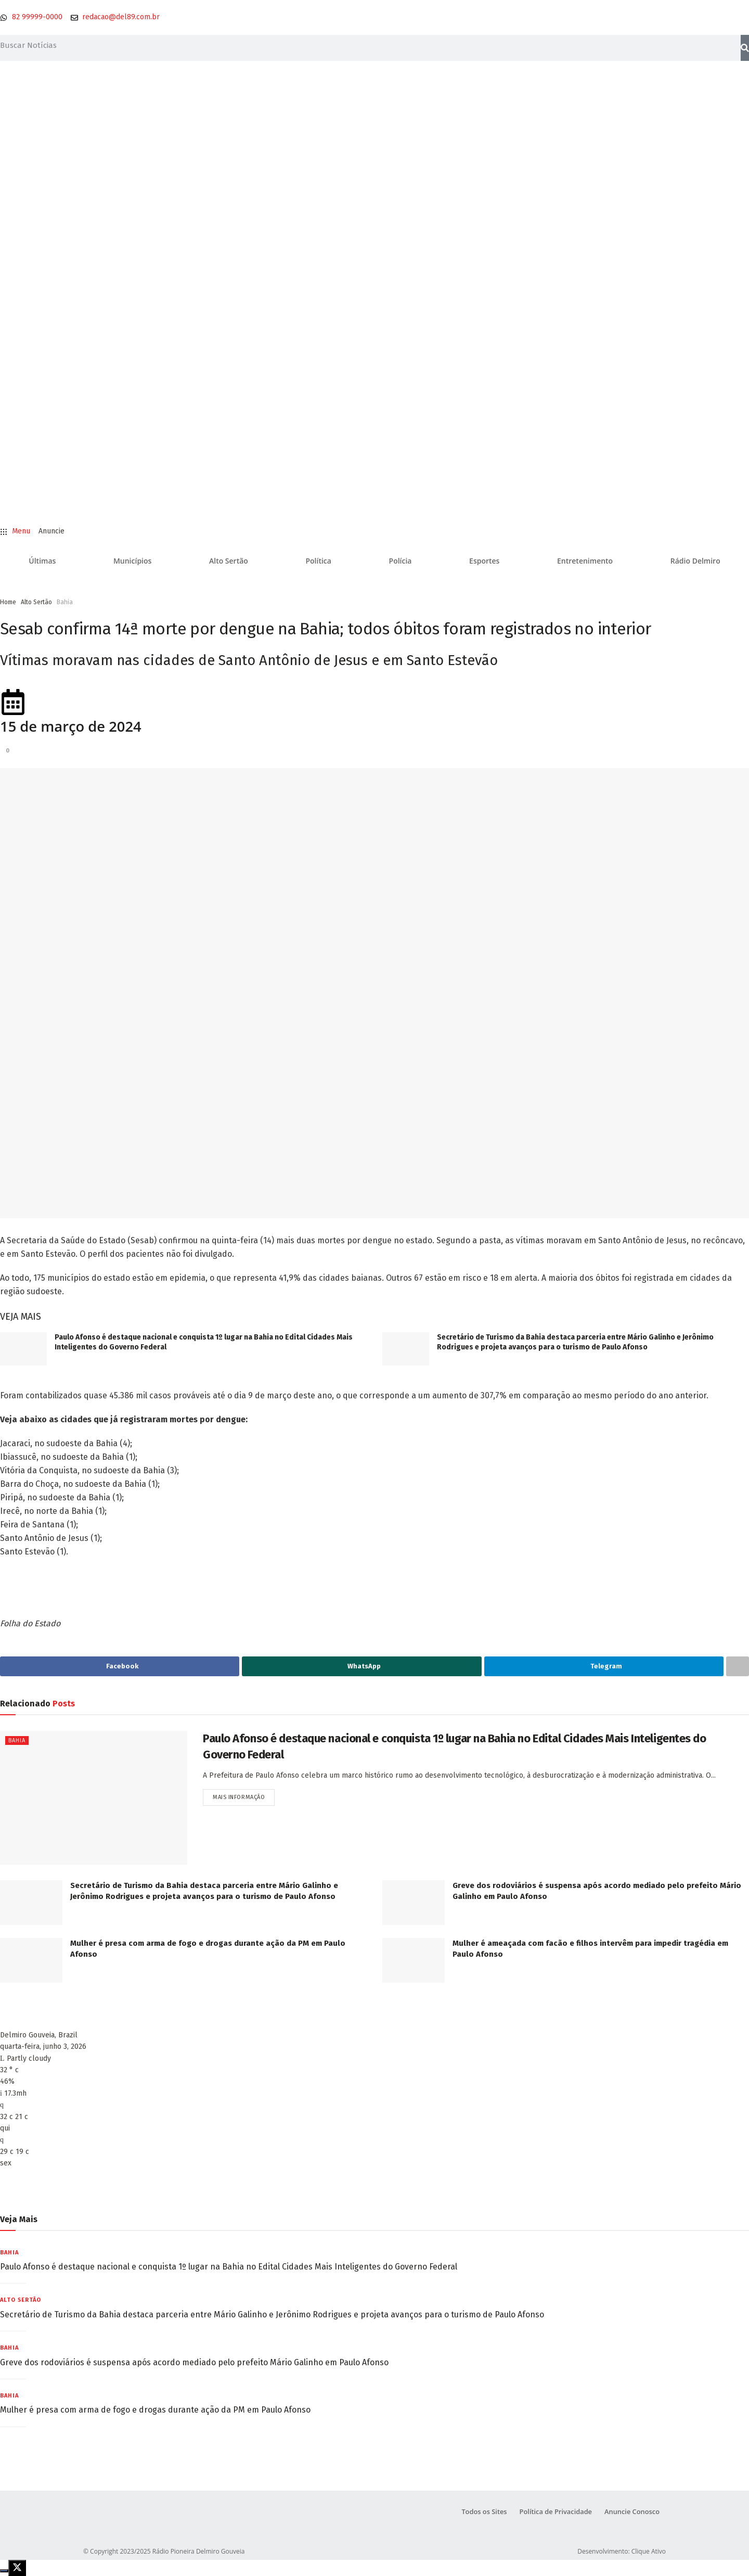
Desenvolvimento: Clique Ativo (621, 2551)
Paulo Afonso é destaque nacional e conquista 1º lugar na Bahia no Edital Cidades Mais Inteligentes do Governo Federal (228, 2267)
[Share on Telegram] (604, 1666)
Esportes (484, 561)
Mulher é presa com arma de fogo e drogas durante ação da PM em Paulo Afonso (155, 2410)
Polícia (400, 561)
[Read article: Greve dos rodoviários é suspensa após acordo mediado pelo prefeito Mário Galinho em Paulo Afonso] (413, 1902)
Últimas (42, 561)
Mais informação (244, 1795)
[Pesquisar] (745, 48)
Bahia (65, 602)
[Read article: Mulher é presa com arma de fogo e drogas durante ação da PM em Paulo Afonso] (31, 1960)
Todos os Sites (482, 2512)
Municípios (132, 561)
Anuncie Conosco (632, 2512)
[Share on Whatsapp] (361, 1666)
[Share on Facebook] (119, 1666)
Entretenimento (585, 561)
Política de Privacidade (554, 2512)
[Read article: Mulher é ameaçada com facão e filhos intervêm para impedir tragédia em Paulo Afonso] (413, 1960)
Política (318, 561)
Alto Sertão (228, 561)
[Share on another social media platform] (737, 1666)
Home (8, 602)
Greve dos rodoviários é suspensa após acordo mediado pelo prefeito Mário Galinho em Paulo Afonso (194, 2362)
